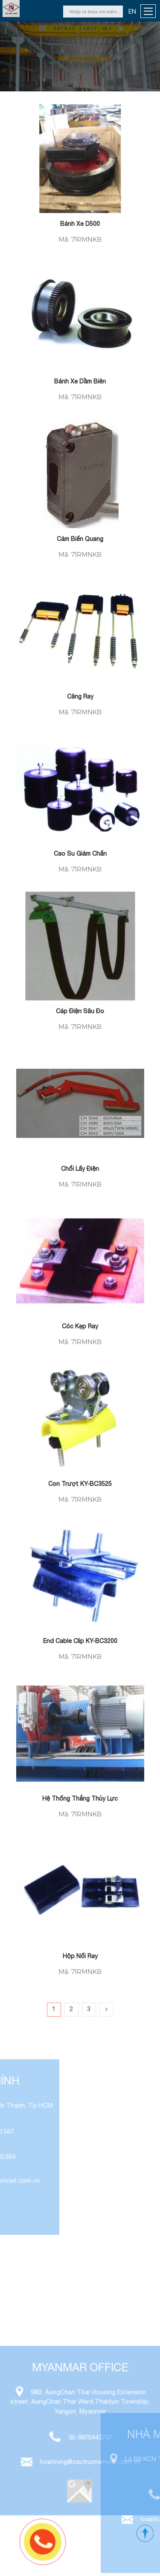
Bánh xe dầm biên (80, 381)
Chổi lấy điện (80, 1168)
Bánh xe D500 (80, 223)
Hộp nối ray (80, 1956)
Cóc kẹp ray (80, 1326)
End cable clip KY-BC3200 (80, 1640)
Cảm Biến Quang (80, 538)
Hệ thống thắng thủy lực (80, 1798)
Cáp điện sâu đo (80, 1011)
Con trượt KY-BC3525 (80, 1483)
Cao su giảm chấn (80, 853)
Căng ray (80, 696)
